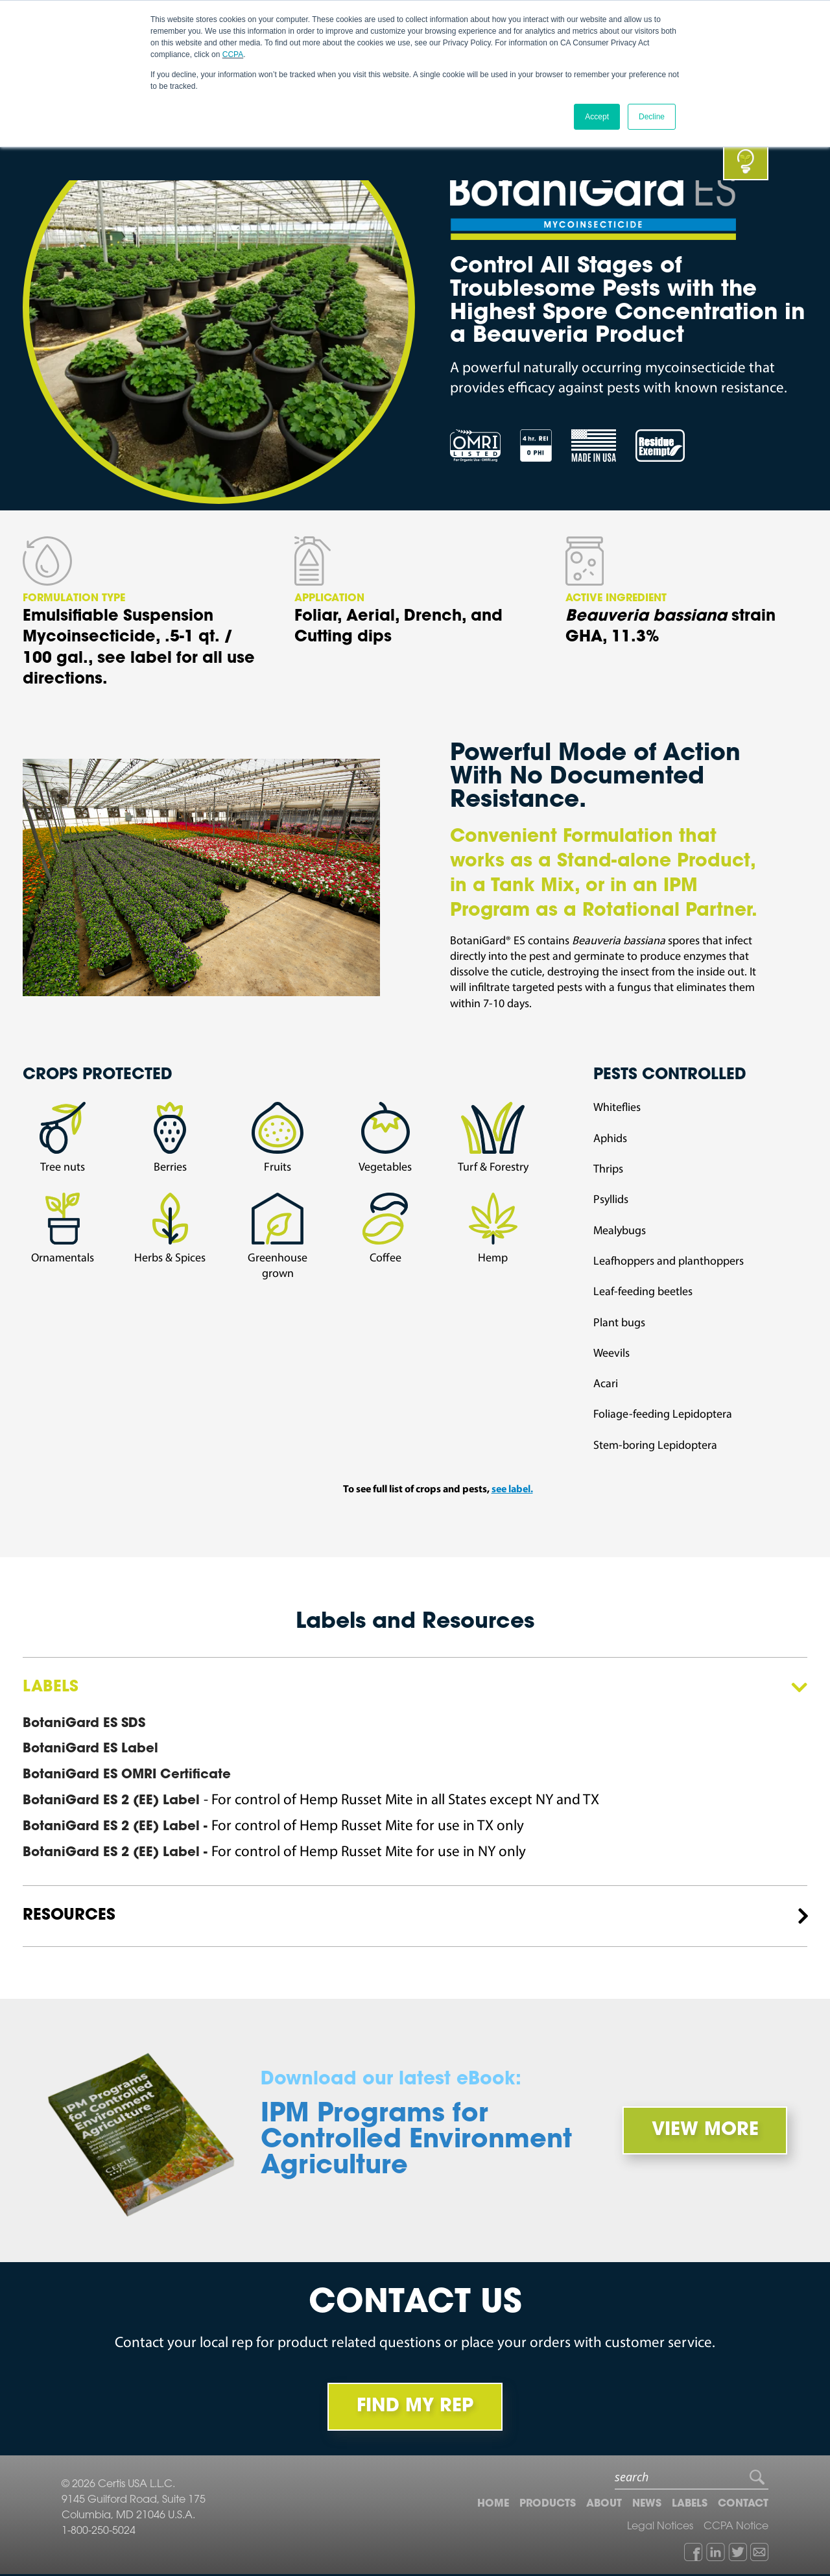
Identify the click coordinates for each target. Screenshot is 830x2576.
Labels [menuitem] (689, 2505)
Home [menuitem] (493, 2505)
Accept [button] (597, 116)
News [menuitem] (646, 2505)
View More (702, 2131)
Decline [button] (652, 116)
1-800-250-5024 (99, 2532)
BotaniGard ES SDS (84, 1724)
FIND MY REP (415, 2407)
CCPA (232, 54)
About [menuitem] (604, 2505)
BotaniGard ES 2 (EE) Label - (117, 1828)
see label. (512, 1490)
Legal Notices (660, 2528)
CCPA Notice (736, 2528)
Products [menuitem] (547, 2505)
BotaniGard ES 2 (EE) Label (113, 1802)
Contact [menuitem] (743, 2505)
